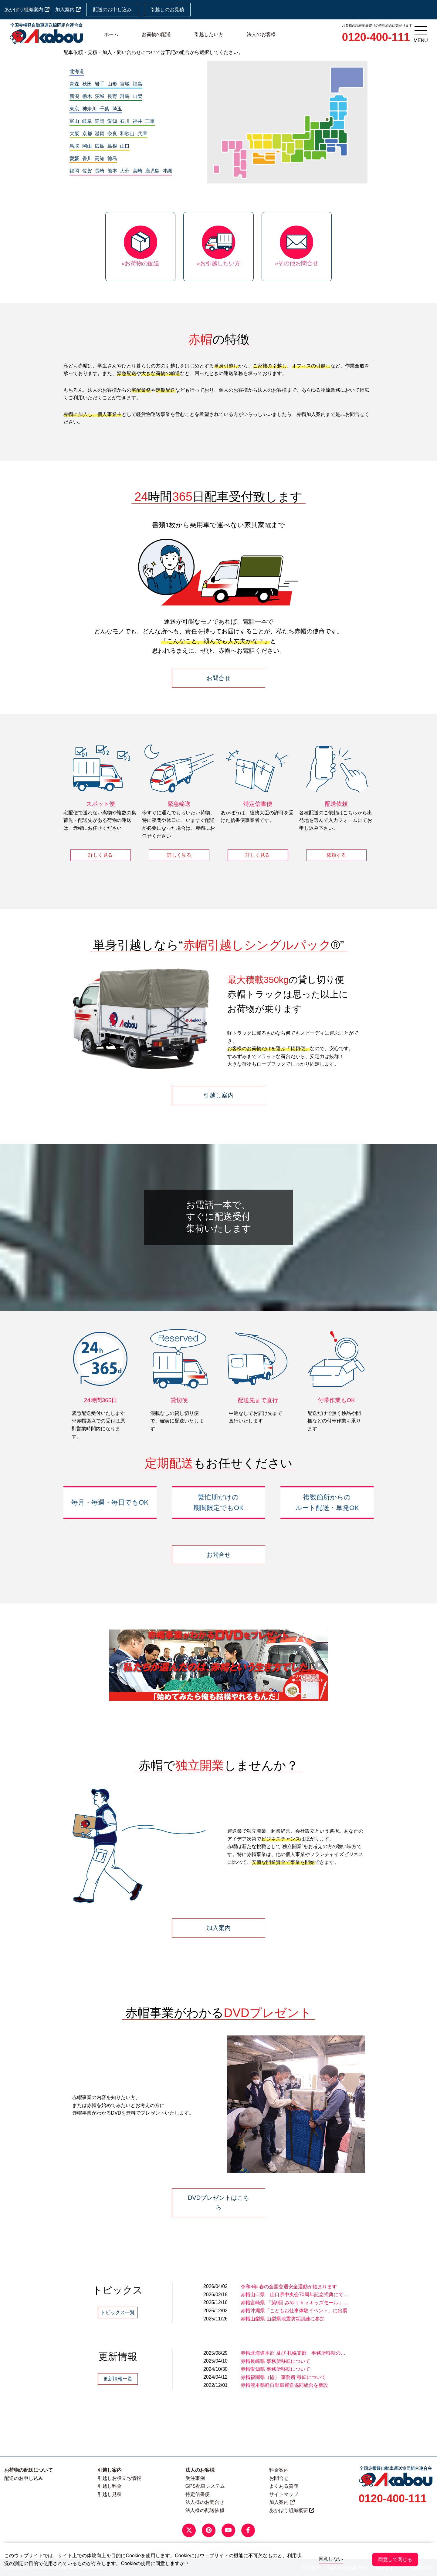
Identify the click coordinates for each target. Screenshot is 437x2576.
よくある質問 (283, 2486)
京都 (87, 133)
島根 (112, 146)
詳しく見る (100, 855)
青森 (74, 83)
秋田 (87, 83)
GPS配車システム (205, 2486)
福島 (137, 83)
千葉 (104, 108)
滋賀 (99, 133)
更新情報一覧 (117, 2378)
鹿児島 (152, 170)
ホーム (111, 34)
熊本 (112, 170)
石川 (125, 121)
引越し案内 (218, 1095)
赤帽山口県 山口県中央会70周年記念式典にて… (294, 2294)
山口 (125, 146)
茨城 (99, 96)
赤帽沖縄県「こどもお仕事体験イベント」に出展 (294, 2310)
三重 (150, 121)
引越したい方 (208, 34)
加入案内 (68, 9)
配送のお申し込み (112, 9)
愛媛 (74, 158)
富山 (74, 121)
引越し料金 (109, 2486)
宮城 (125, 83)
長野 (112, 96)
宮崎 (137, 170)
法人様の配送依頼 (204, 2510)
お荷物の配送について (28, 2470)
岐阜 (87, 121)
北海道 (76, 71)
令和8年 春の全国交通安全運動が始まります (289, 2286)
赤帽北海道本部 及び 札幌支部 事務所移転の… (293, 2353)
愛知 (112, 121)
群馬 (125, 96)
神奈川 (89, 108)
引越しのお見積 (167, 9)
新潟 (74, 96)
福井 (137, 121)
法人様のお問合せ (204, 2502)
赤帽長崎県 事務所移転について (275, 2361)
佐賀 (87, 170)
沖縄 (167, 170)
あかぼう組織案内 (26, 9)
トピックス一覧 (118, 2312)
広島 (99, 146)
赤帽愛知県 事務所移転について (275, 2369)
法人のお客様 (261, 34)
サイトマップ (283, 2494)
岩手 (99, 83)
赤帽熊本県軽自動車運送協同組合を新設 (284, 2385)
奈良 (112, 133)
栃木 (87, 96)
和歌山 (127, 133)
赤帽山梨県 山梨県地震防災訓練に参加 (282, 2318)
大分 (125, 170)
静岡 (99, 121)
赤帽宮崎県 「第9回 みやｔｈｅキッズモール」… (294, 2302)
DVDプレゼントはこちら (218, 2202)
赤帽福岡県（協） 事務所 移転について (283, 2377)
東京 (74, 108)
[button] (117, 1665)
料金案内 (279, 2470)
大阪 (74, 133)
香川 (87, 158)
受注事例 (195, 2478)
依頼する (336, 855)
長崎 (99, 170)
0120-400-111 (376, 37)
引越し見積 (109, 2494)
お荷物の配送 (156, 34)
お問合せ (218, 678)
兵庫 (142, 133)
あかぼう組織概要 (291, 2510)
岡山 (87, 146)
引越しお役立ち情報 (119, 2478)
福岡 (74, 170)
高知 (99, 158)
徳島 (112, 158)
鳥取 (74, 146)
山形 (112, 83)
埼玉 (117, 108)
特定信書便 (197, 2494)
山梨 (137, 96)
